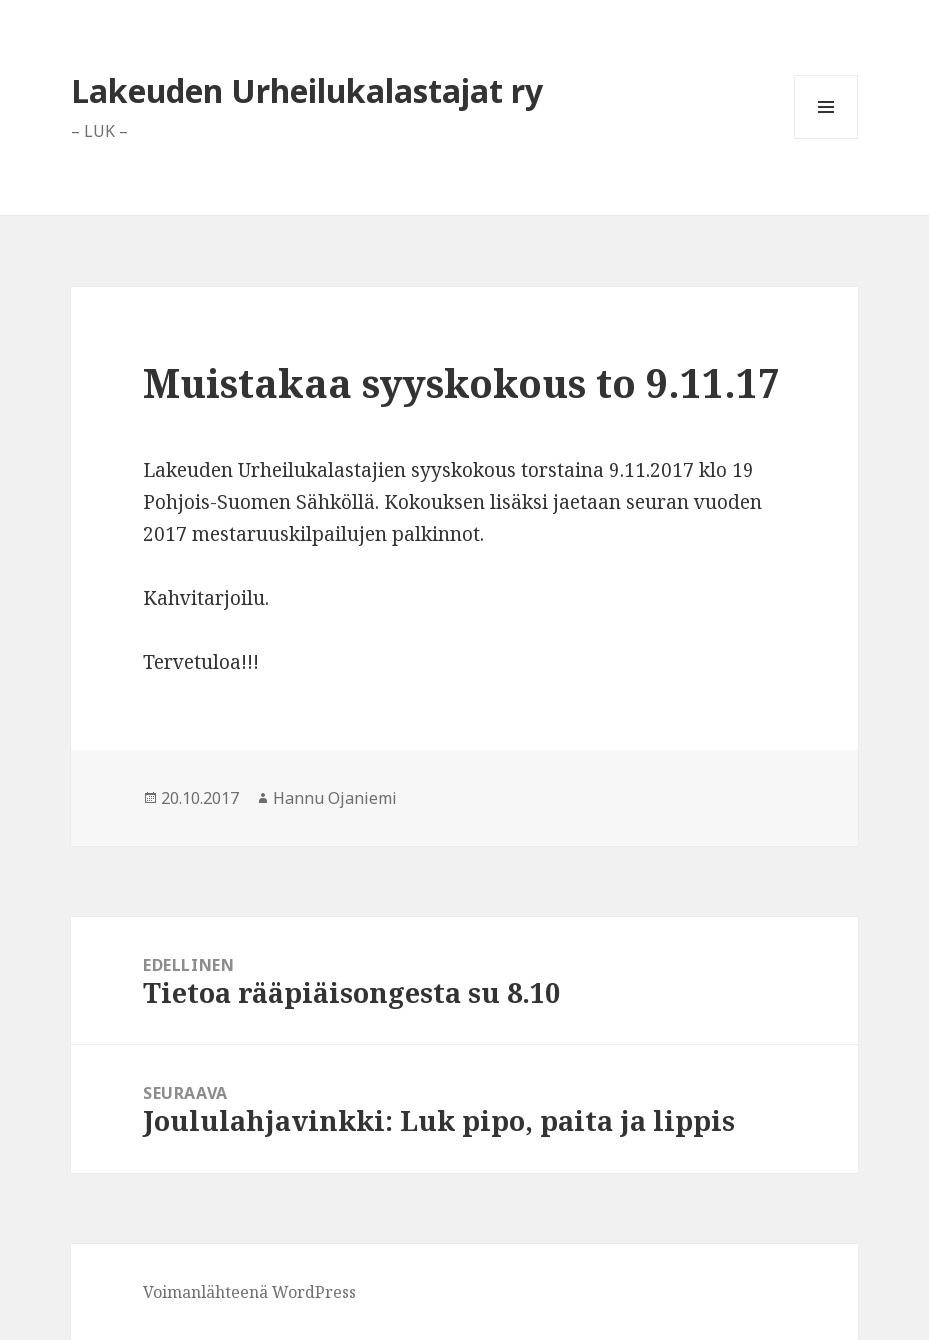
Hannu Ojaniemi (335, 798)
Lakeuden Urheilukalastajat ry (307, 90)
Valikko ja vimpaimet (826, 138)
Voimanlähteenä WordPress (249, 1292)
